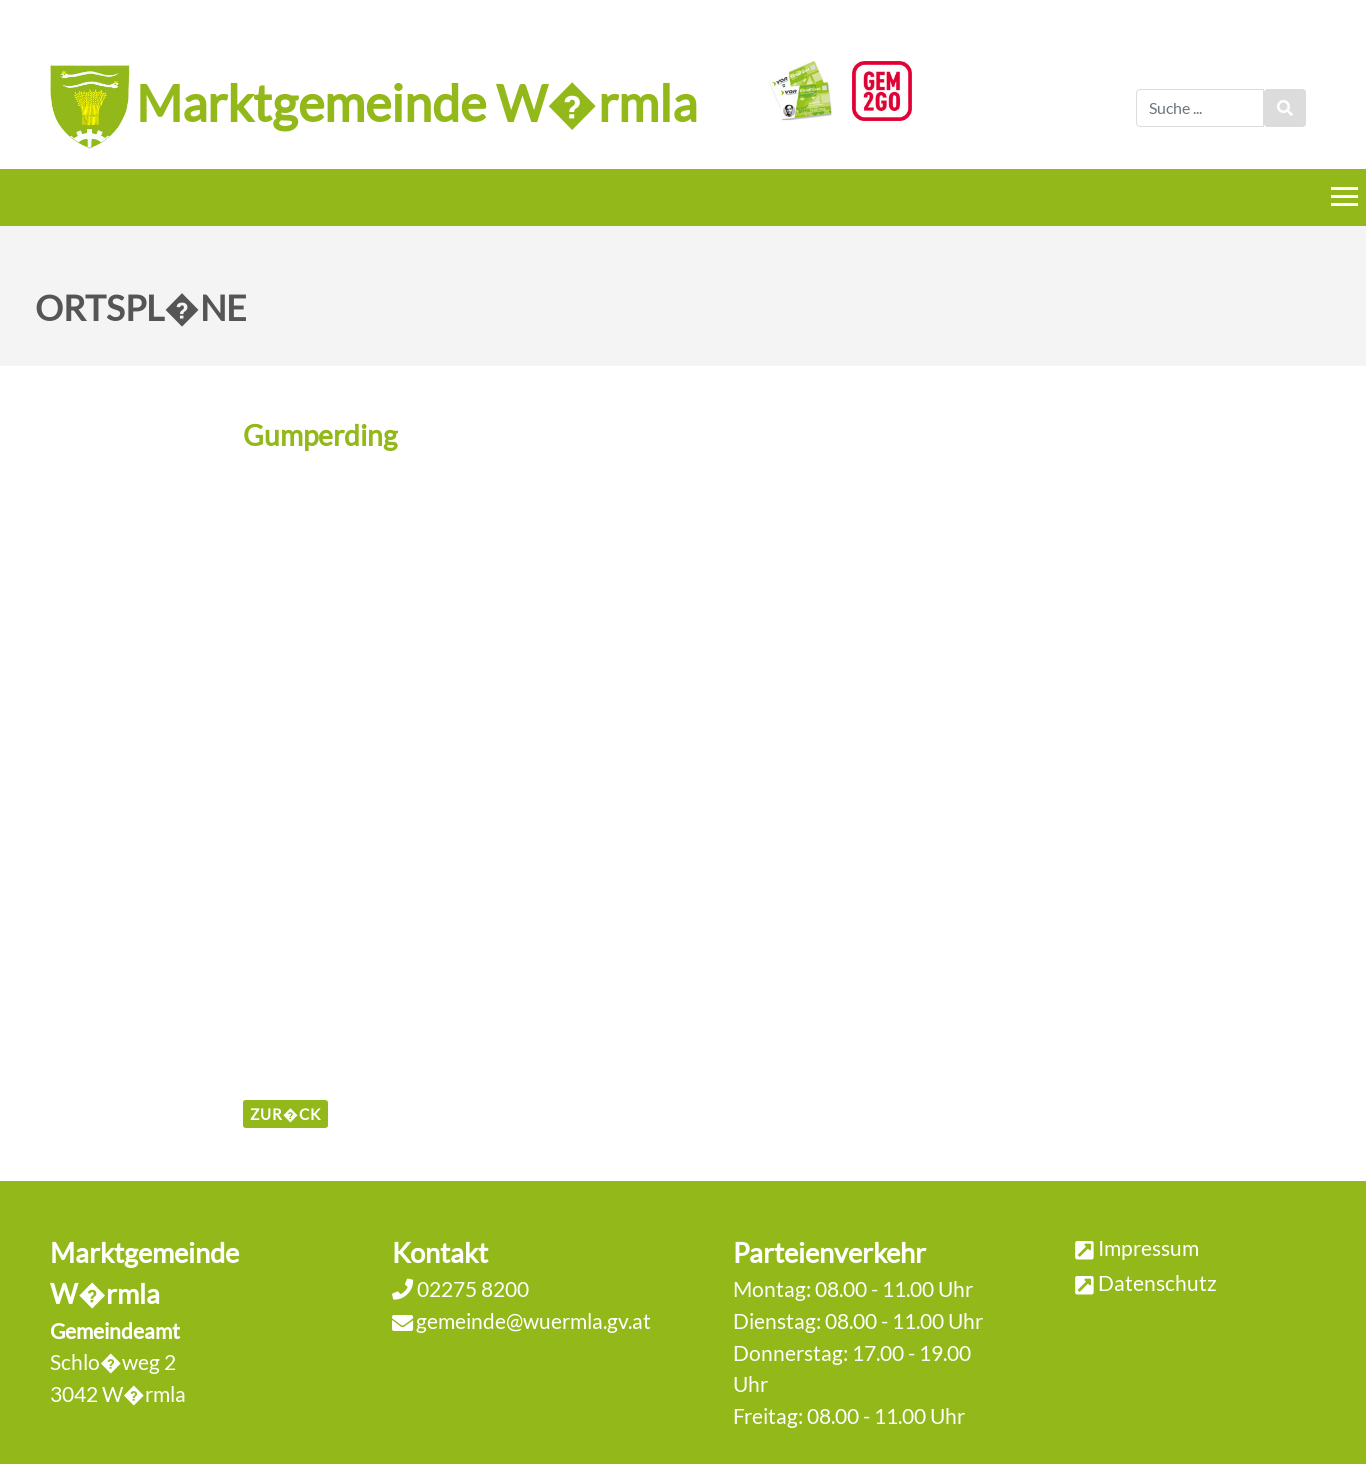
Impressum (1148, 1247)
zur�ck (285, 1114)
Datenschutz (1157, 1282)
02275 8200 (471, 1288)
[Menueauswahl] (1344, 196)
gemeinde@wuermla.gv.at (533, 1320)
